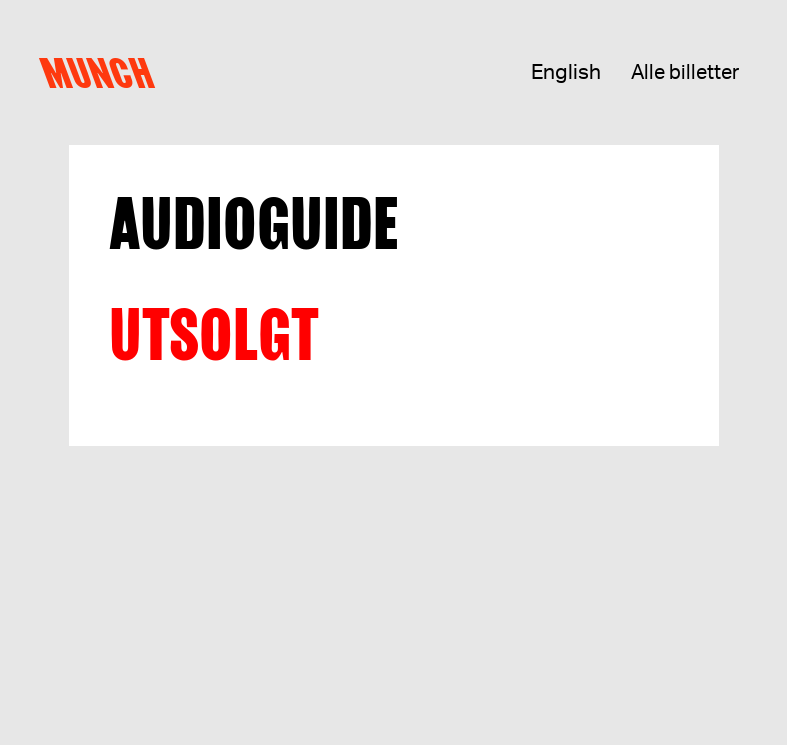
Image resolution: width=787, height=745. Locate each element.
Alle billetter (685, 73)
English (566, 72)
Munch (102, 72)
